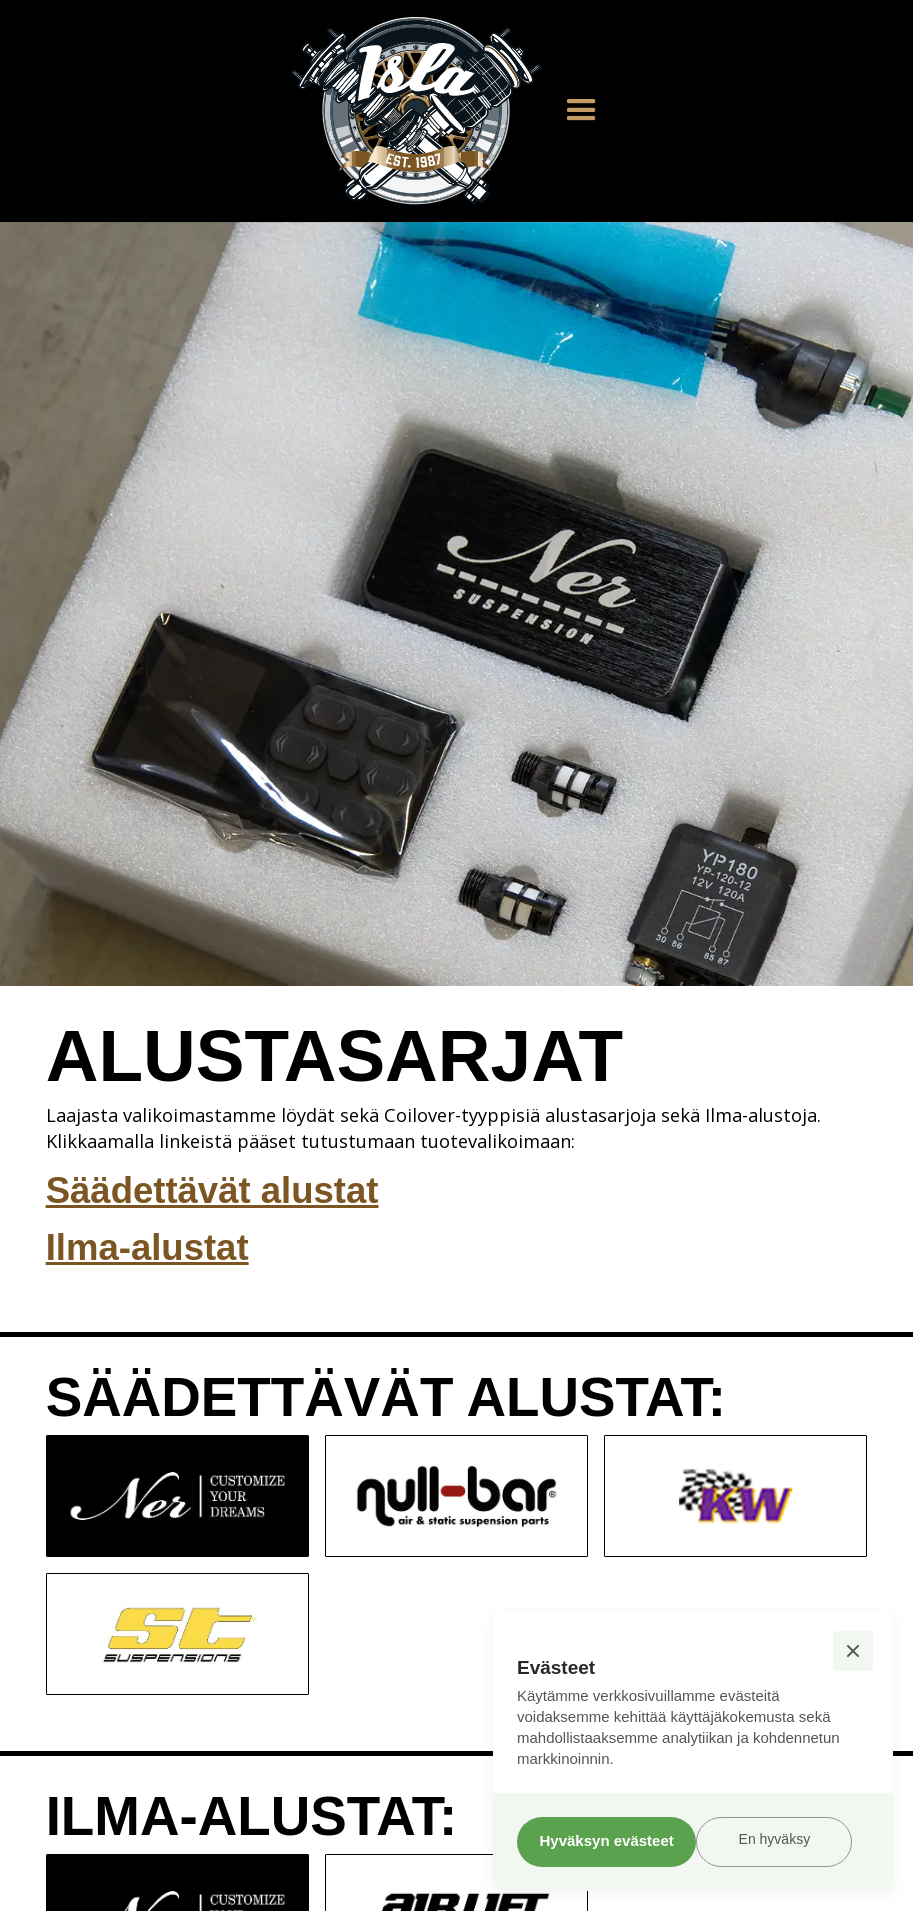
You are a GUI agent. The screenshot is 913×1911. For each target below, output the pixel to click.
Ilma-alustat (147, 1247)
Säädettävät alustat (212, 1190)
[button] (581, 110)
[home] (416, 111)
